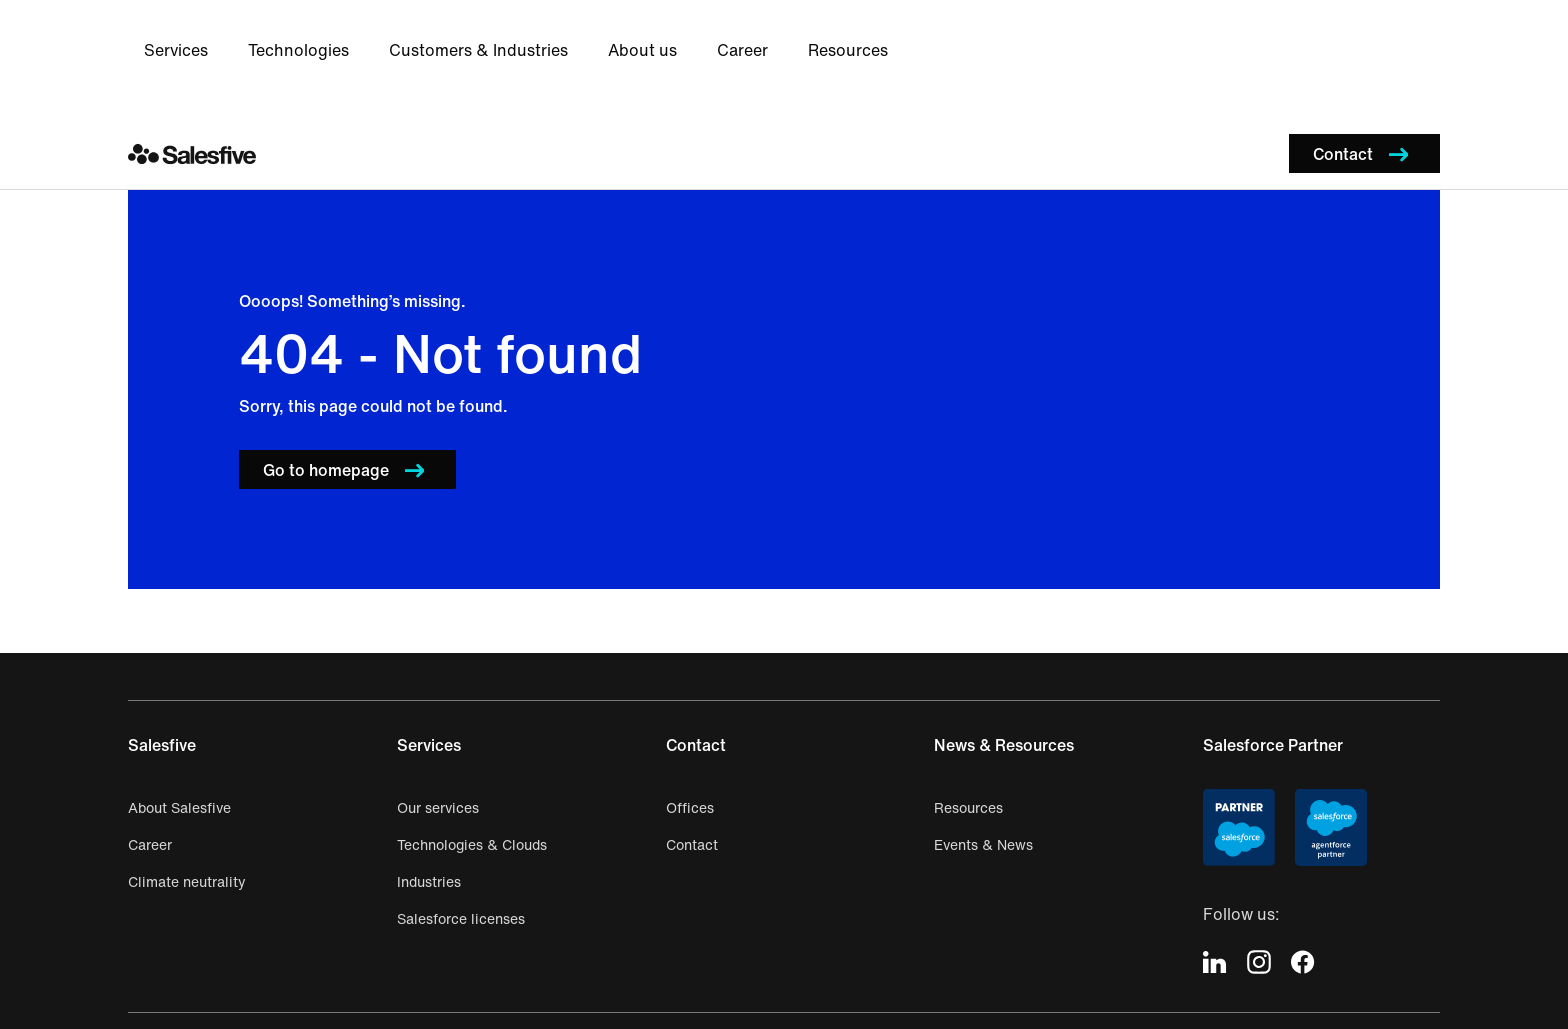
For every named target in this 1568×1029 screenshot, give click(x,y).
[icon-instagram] (1259, 842)
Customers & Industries (831, 34)
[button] (1364, 33)
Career (1095, 34)
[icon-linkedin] (1215, 842)
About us (995, 34)
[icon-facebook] (1303, 842)
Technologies (651, 34)
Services (529, 34)
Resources (1201, 34)
